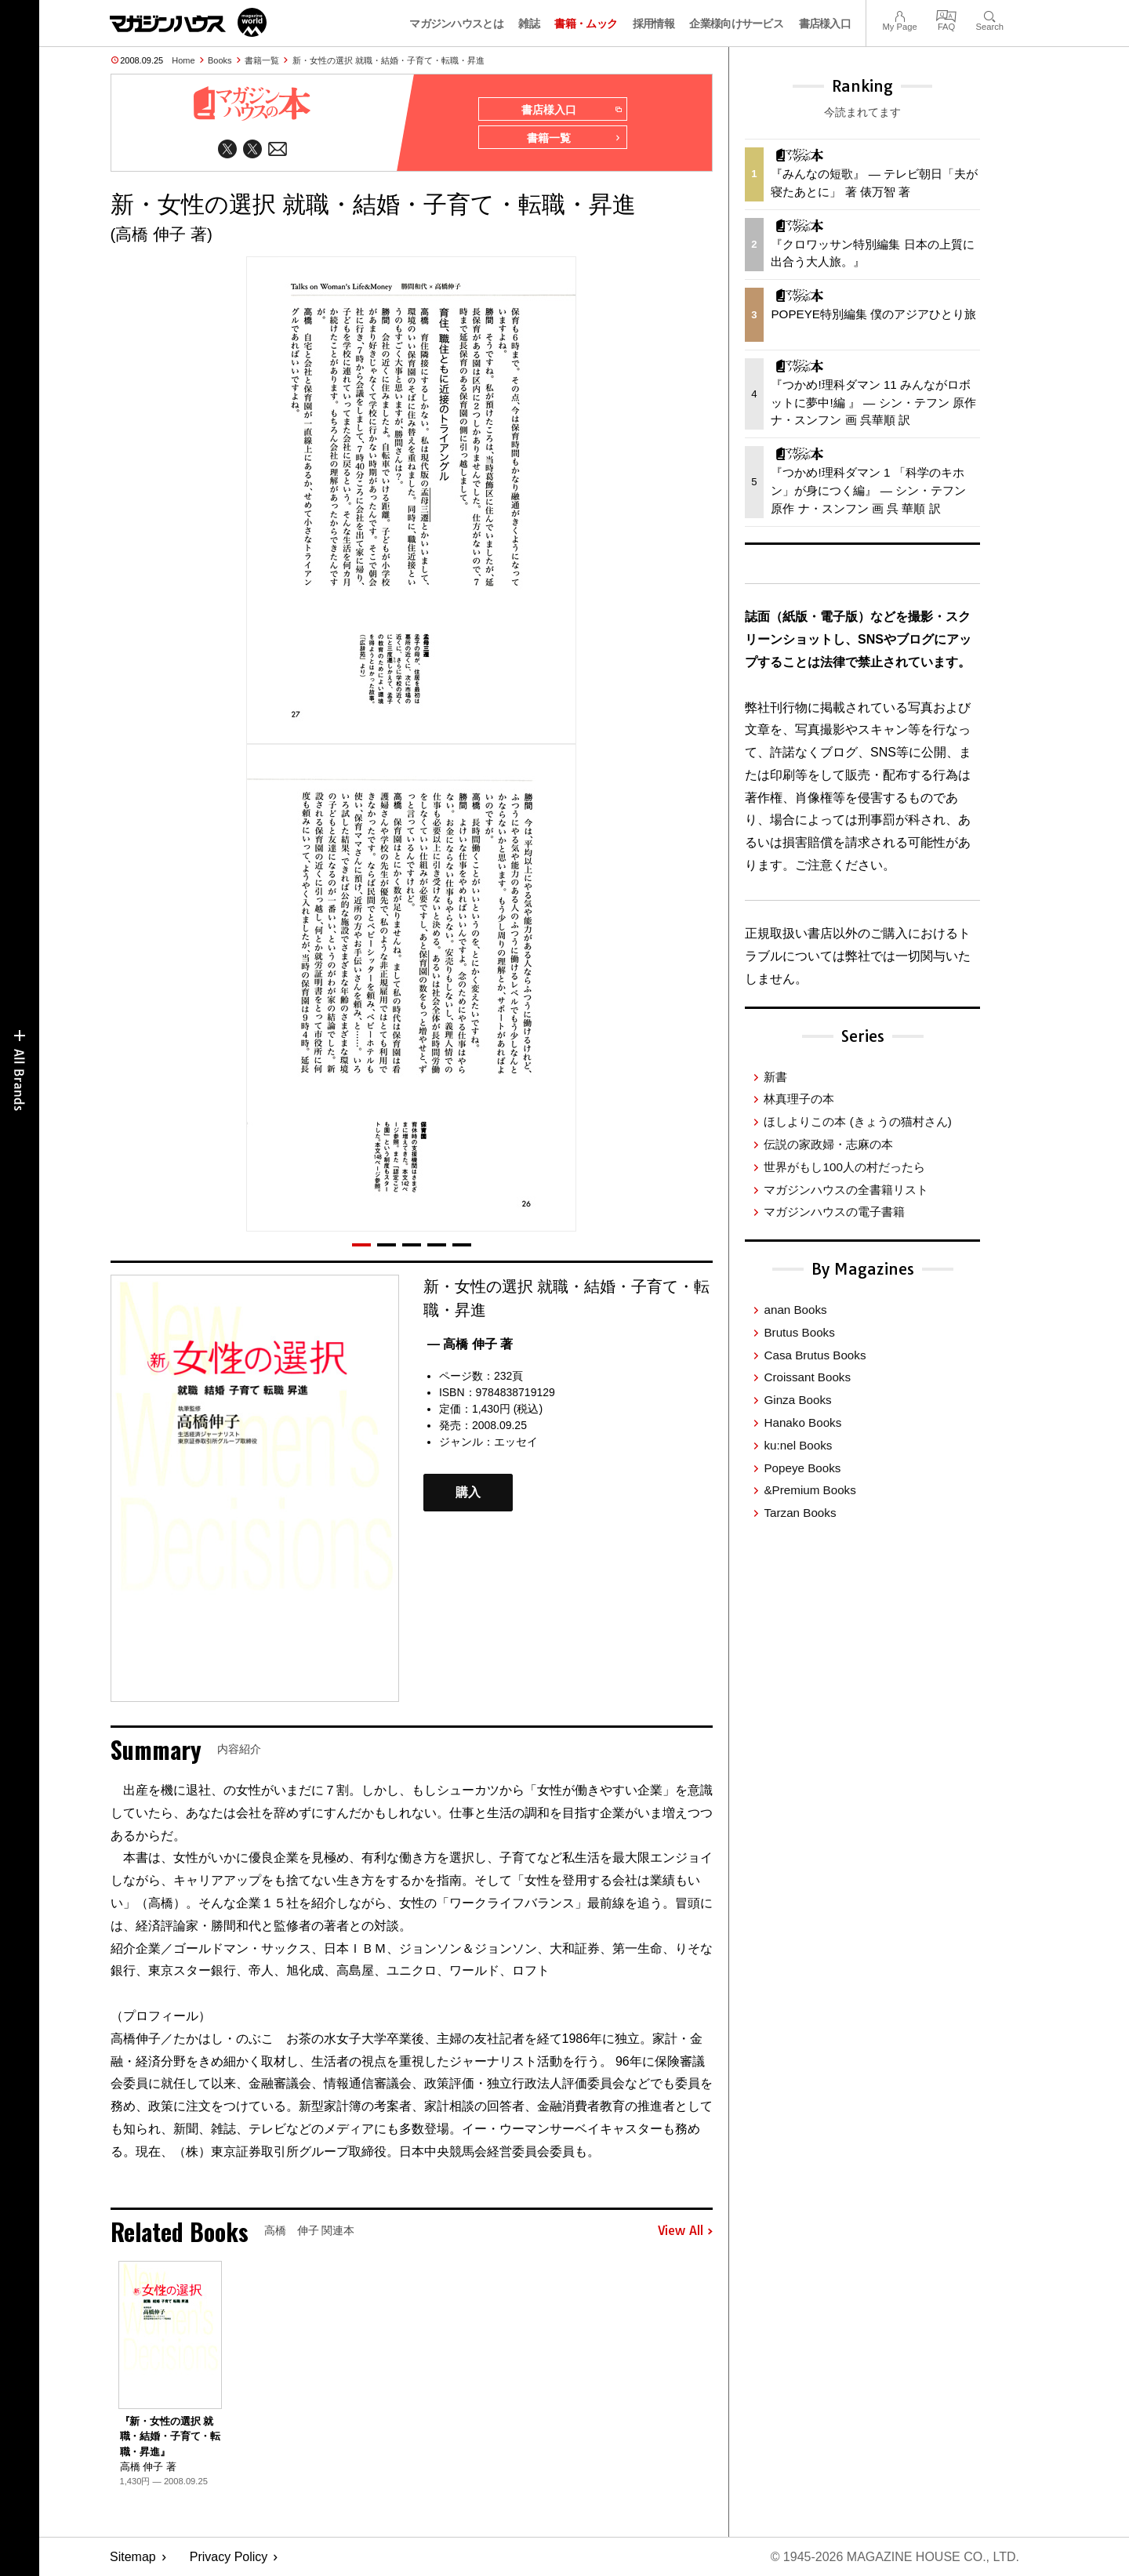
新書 (775, 1076)
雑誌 (528, 23)
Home (183, 60)
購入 (468, 1492)
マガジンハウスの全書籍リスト (846, 1189)
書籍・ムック (585, 23)
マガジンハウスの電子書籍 (834, 1211)
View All (685, 2231)
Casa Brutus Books (815, 1355)
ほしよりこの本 (857, 1121)
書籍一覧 (262, 60)
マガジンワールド (188, 22)
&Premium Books (809, 1490)
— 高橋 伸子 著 (470, 1344)
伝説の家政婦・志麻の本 (828, 1144)
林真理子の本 (799, 1098)
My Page (899, 14)
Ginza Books (797, 1399)
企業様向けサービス (736, 23)
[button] (361, 1244)
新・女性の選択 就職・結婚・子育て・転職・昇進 (388, 60)
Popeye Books (802, 1468)
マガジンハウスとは (456, 23)
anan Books (795, 1309)
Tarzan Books (800, 1512)
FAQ (946, 14)
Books (220, 60)
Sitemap (133, 2556)
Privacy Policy (229, 2556)
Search (989, 14)
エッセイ (516, 1441)
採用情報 (653, 23)
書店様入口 (825, 23)
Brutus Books (799, 1332)
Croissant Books (807, 1377)
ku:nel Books (798, 1445)
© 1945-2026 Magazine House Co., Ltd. (895, 2556)
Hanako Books (802, 1422)
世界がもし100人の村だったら (844, 1167)
